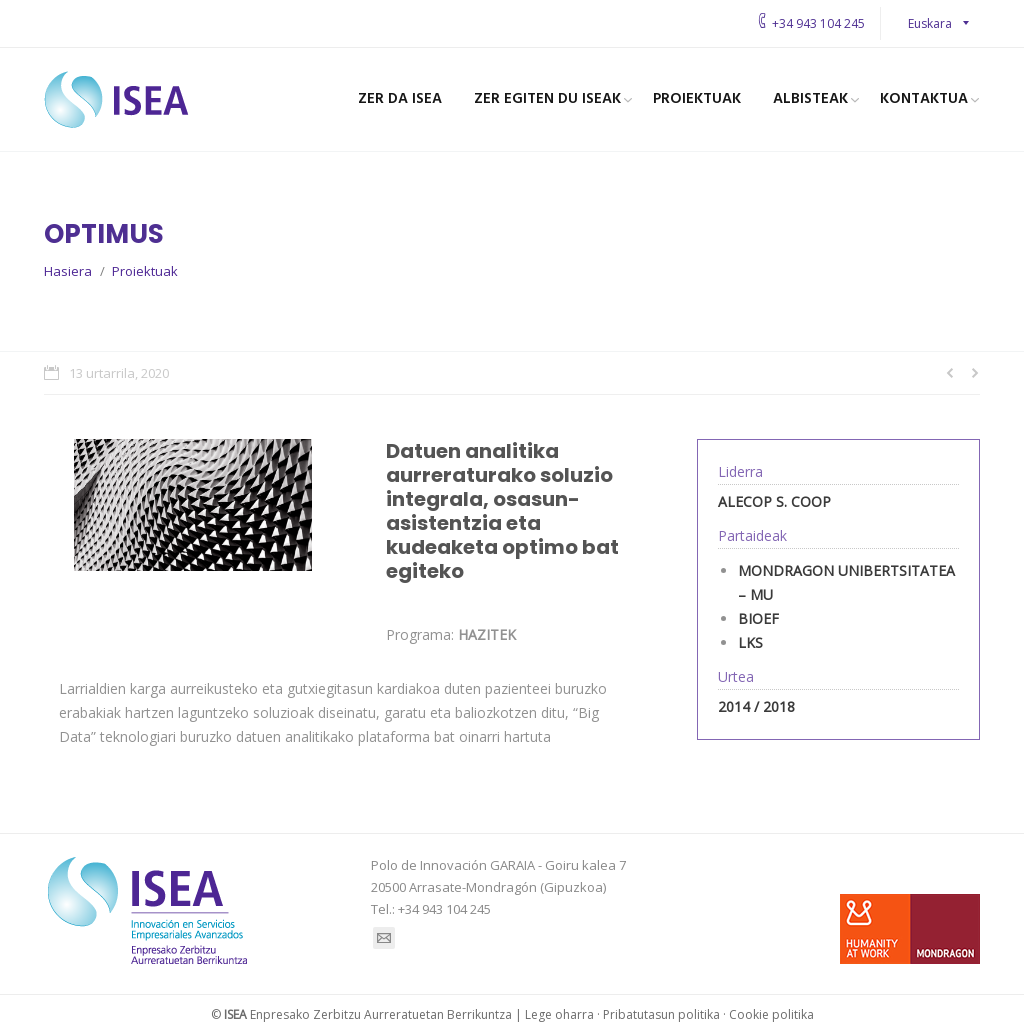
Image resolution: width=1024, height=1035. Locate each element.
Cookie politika (771, 1014)
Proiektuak (145, 271)
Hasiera (68, 271)
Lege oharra (559, 1014)
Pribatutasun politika (661, 1014)
